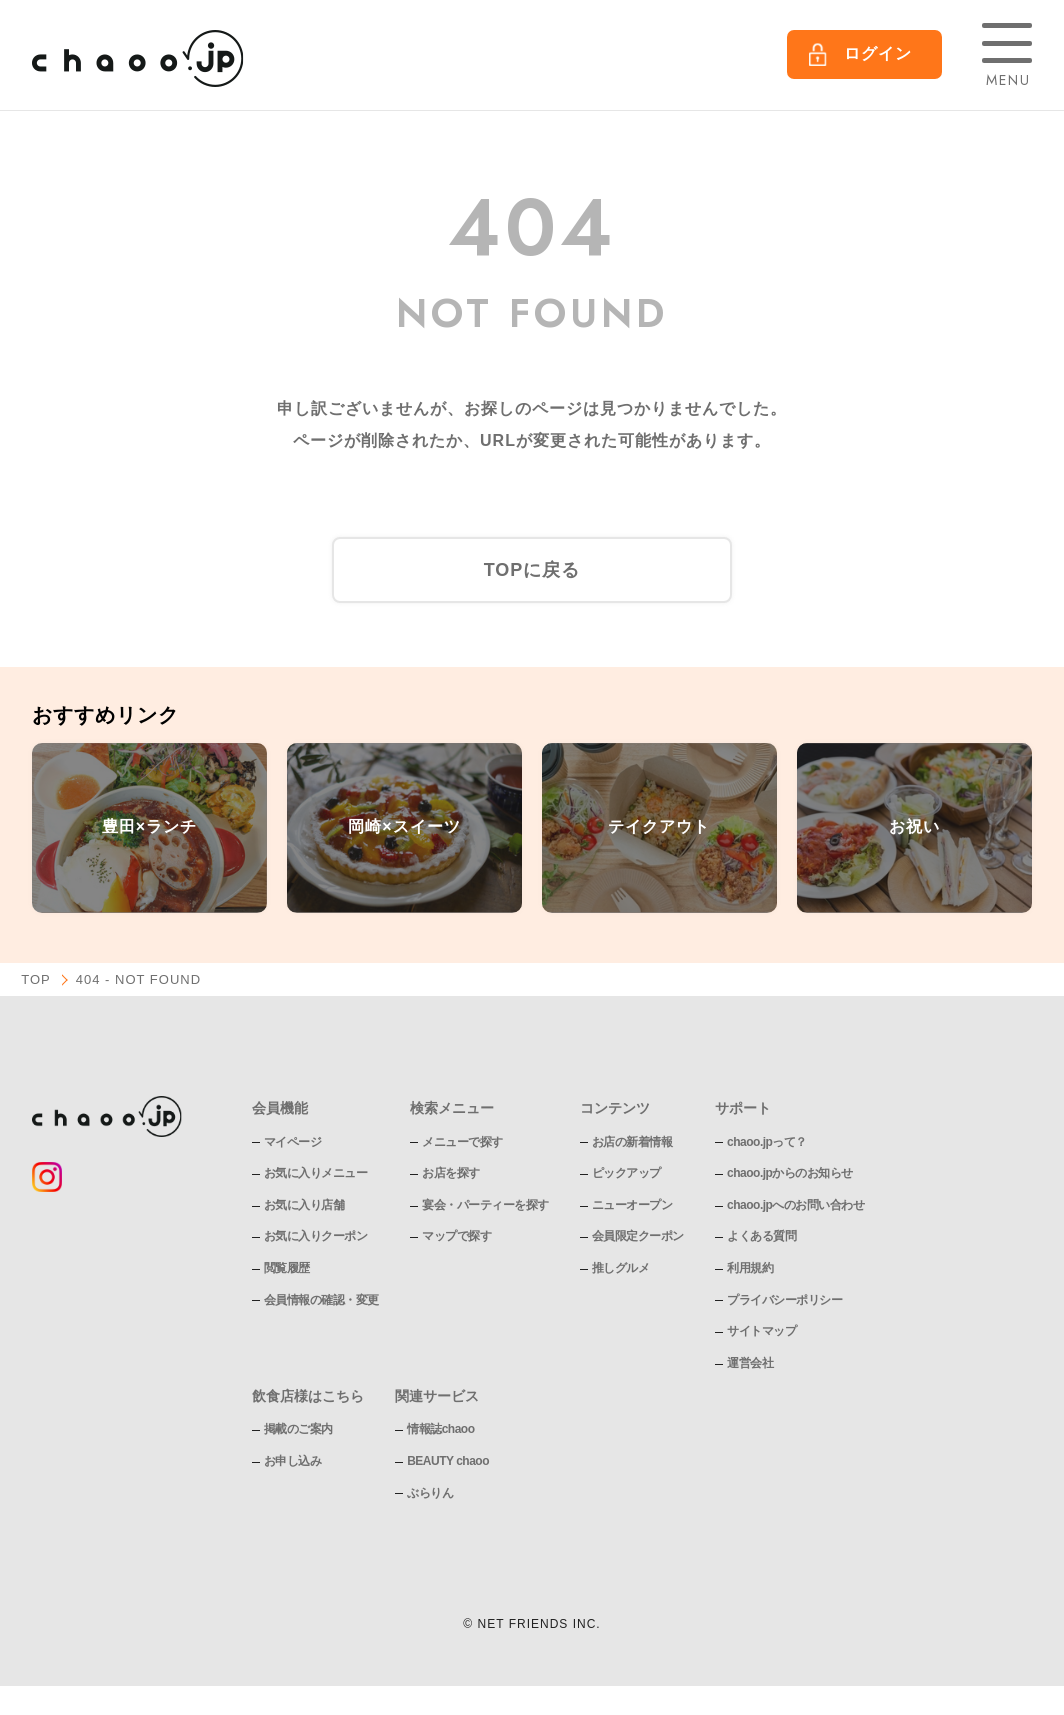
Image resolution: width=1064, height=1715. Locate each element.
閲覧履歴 (287, 1268)
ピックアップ (626, 1173)
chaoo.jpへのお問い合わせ (795, 1205)
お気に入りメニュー (316, 1173)
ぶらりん (430, 1493)
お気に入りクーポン (316, 1236)
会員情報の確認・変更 (321, 1300)
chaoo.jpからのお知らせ (790, 1173)
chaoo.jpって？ (767, 1142)
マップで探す (456, 1236)
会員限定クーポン (638, 1236)
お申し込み (293, 1461)
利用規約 (750, 1268)
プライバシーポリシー (784, 1300)
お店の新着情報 (632, 1142)
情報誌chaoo (440, 1429)
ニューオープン (632, 1205)
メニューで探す (462, 1142)
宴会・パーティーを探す (485, 1205)
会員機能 (280, 1108)
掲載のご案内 (298, 1429)
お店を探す (451, 1173)
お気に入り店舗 (304, 1205)
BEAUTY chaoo (448, 1461)
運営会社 (750, 1363)
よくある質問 (761, 1236)
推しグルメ (621, 1268)
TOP (36, 979)
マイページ (293, 1142)
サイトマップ (761, 1331)
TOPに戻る (532, 570)
